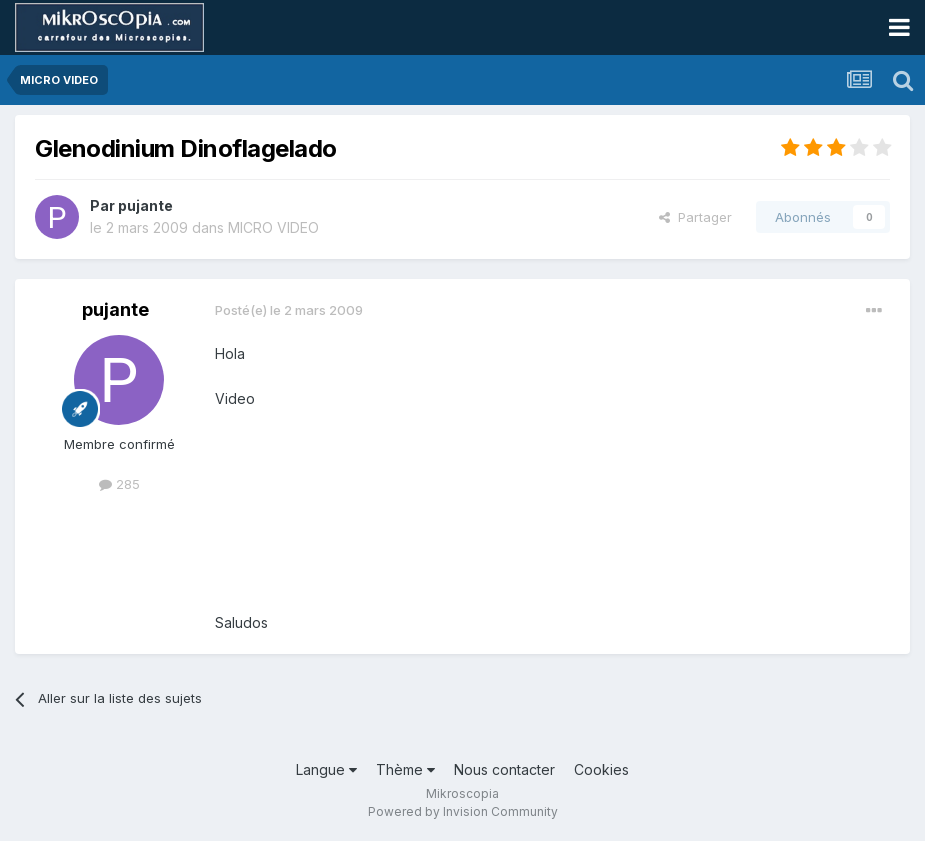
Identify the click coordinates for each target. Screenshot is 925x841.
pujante (145, 205)
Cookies (601, 769)
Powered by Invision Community (463, 811)
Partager (695, 217)
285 (119, 484)
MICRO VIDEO (273, 227)
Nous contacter (504, 769)
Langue (326, 769)
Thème (405, 769)
